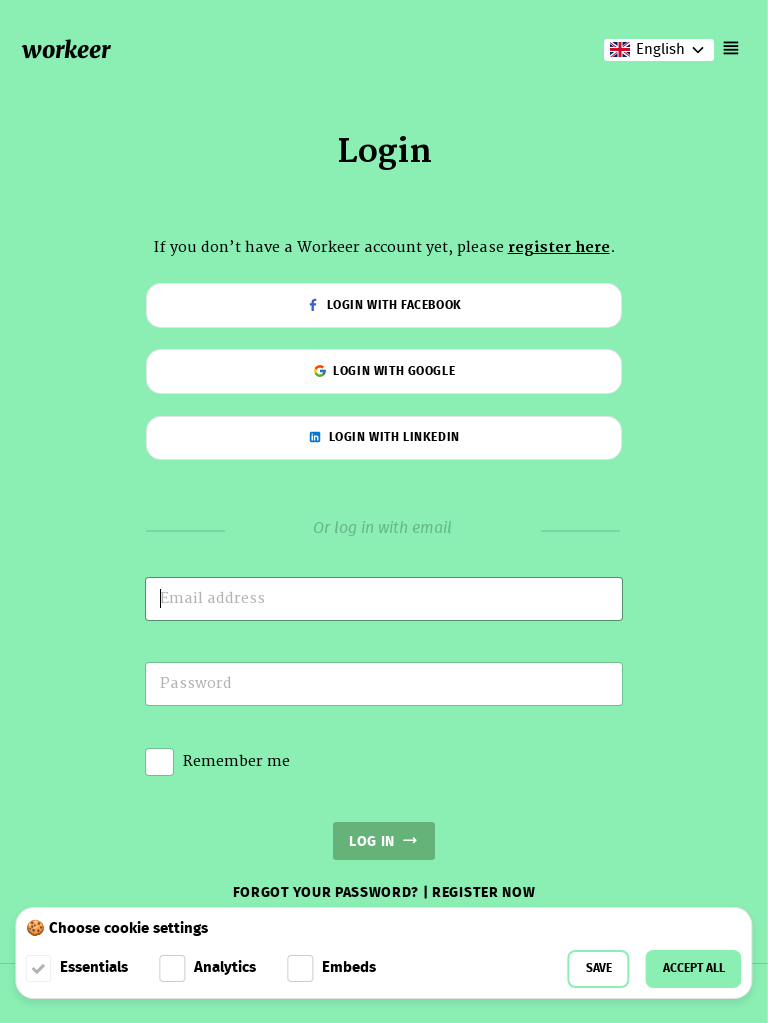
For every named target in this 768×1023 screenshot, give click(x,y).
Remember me (236, 761)
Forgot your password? (328, 893)
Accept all (694, 968)
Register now (483, 893)
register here (559, 247)
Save (599, 968)
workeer (66, 49)
